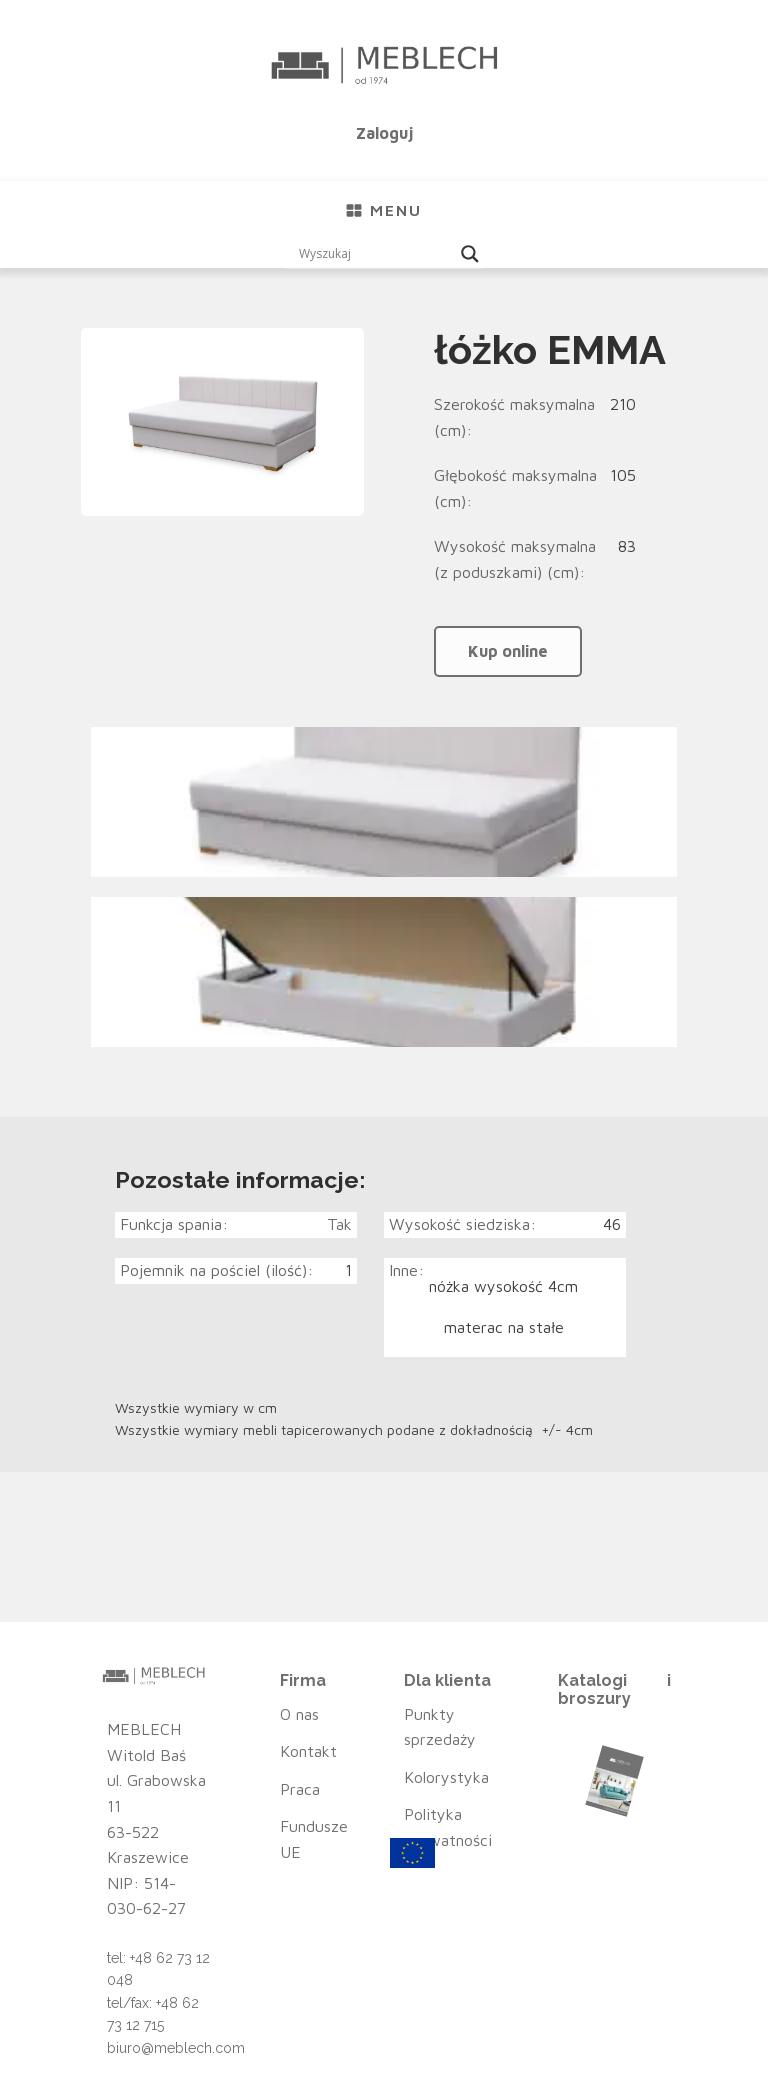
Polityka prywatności (448, 1827)
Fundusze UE (314, 1839)
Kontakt (308, 1751)
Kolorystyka (446, 1777)
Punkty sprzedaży (440, 1727)
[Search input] (375, 254)
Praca (300, 1789)
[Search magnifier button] (470, 254)
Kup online (508, 651)
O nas (299, 1714)
